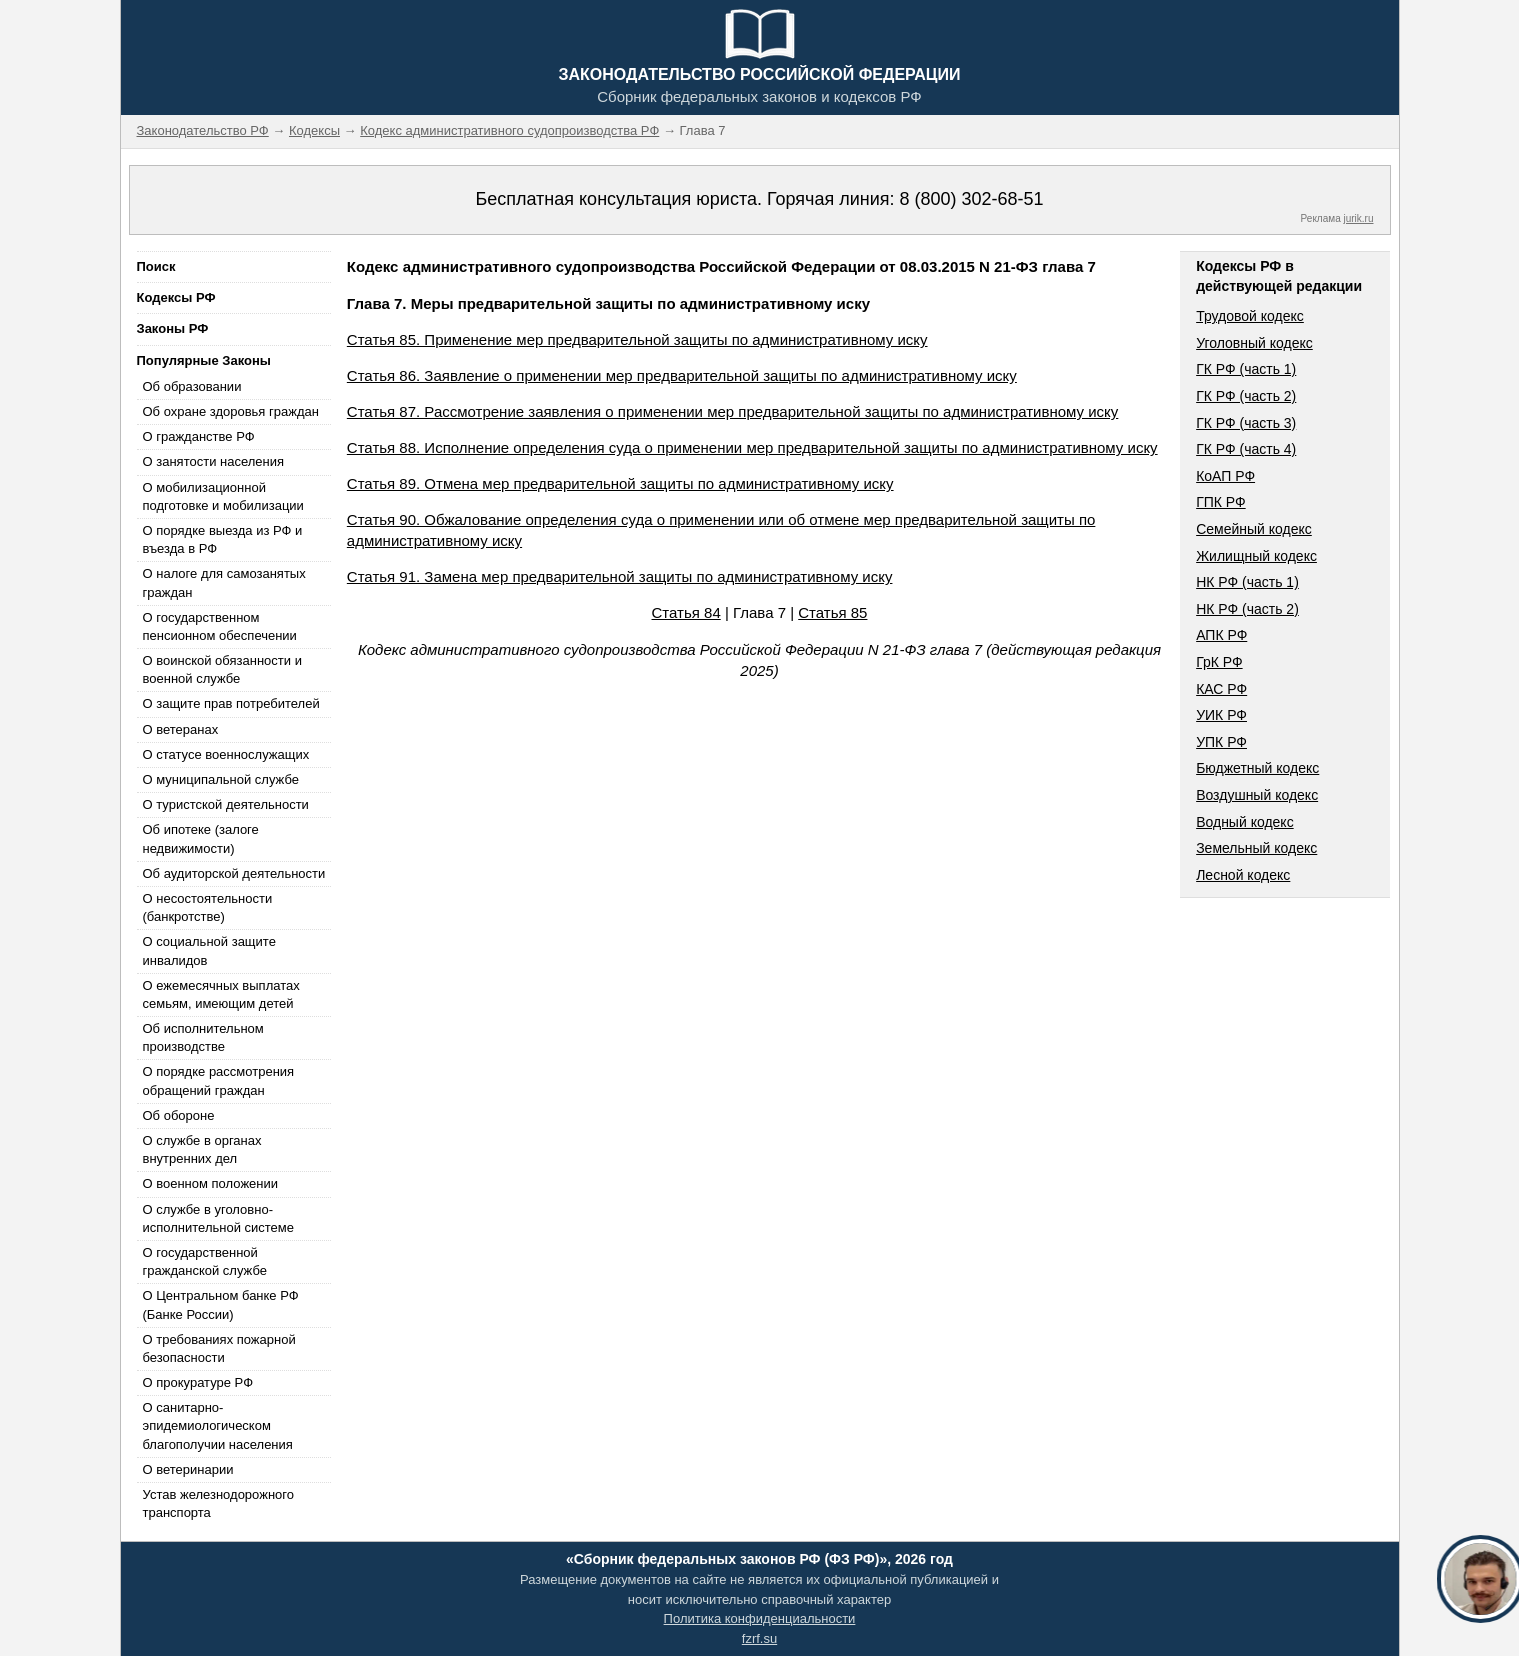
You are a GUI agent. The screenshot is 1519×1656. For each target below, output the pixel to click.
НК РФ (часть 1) (1247, 582)
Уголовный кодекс (1254, 343)
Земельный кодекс (1256, 848)
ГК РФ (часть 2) (1246, 396)
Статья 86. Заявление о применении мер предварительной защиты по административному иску (682, 375)
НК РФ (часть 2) (1247, 609)
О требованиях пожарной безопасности (219, 1348)
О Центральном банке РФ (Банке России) (221, 1304)
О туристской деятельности (226, 804)
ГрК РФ (1219, 662)
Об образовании (192, 386)
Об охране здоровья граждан (231, 411)
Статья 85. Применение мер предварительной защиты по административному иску (637, 339)
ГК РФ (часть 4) (1246, 449)
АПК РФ (1221, 635)
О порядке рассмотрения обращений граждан (219, 1080)
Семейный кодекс (1254, 529)
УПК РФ (1221, 742)
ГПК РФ (1221, 502)
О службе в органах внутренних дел (202, 1149)
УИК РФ (1221, 715)
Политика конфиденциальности (760, 1618)
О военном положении (211, 1183)
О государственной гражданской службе (205, 1261)
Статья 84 (686, 612)
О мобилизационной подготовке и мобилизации (223, 496)
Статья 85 (832, 612)
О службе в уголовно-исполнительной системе (219, 1218)
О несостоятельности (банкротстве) (208, 907)
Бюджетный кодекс (1257, 768)
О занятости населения (214, 461)
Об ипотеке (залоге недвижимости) (201, 838)
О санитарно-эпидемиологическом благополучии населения (218, 1425)
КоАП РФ (1225, 476)
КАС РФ (1221, 689)
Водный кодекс (1245, 822)
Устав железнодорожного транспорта (218, 1503)
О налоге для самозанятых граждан (224, 582)
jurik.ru (1358, 218)
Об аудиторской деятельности (234, 873)
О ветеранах (181, 729)
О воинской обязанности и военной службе (222, 669)
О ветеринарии (188, 1469)
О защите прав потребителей (231, 703)
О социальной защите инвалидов (209, 950)
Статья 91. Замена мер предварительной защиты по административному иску (620, 576)
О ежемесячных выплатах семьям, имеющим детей (221, 994)
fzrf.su (759, 1638)
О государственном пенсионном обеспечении (220, 626)
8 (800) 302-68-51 (971, 199)
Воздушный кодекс (1257, 795)
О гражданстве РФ (199, 436)
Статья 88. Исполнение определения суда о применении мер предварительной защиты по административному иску (752, 447)
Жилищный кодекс (1256, 556)
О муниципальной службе (221, 779)
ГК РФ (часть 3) (1246, 423)
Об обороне (179, 1115)
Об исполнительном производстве (203, 1037)
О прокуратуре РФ (198, 1382)
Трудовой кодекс (1250, 316)
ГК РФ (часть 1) (1246, 369)
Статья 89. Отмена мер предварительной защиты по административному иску (620, 483)
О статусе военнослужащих (226, 754)
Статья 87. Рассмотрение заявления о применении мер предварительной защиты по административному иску (733, 411)
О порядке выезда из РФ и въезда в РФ (223, 539)
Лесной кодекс (1243, 875)
